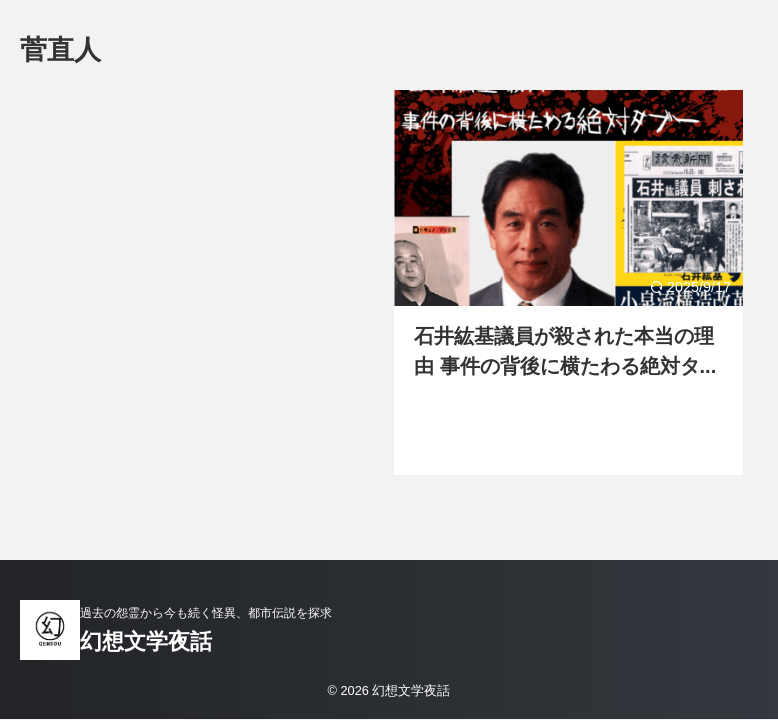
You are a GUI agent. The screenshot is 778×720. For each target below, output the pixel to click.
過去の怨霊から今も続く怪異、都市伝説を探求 (206, 613)
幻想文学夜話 (146, 641)
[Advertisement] (207, 272)
